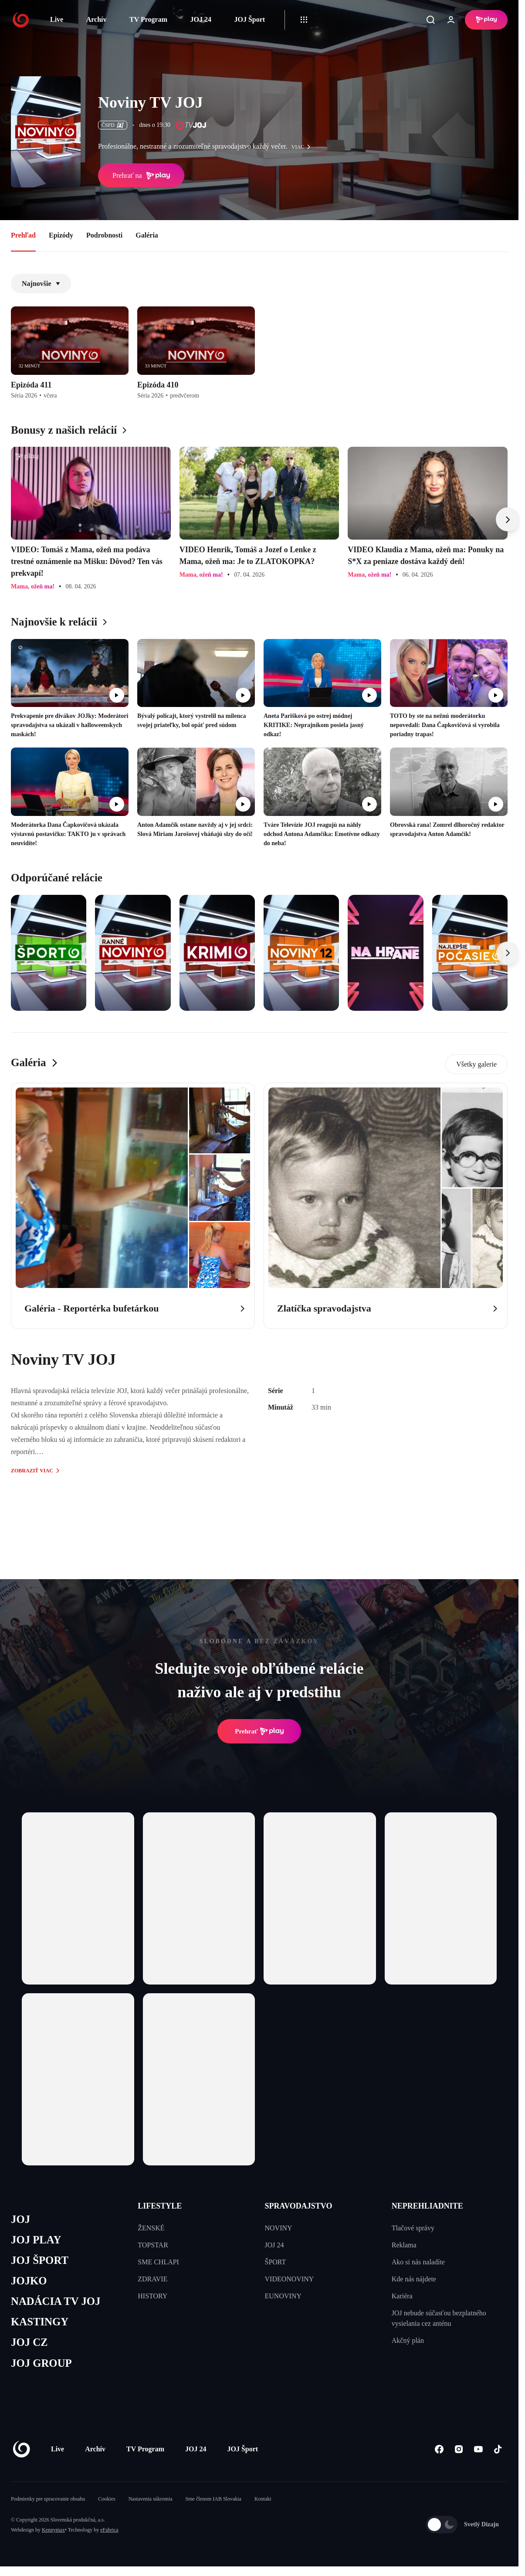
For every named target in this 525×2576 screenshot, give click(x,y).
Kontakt (262, 2500)
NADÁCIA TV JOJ (56, 2302)
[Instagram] (458, 2450)
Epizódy (61, 235)
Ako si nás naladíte (418, 2262)
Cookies (106, 2500)
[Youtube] (478, 2450)
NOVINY (278, 2228)
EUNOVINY (283, 2296)
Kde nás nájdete (414, 2279)
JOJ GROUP (41, 2364)
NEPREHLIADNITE (427, 2206)
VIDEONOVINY (289, 2279)
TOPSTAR (153, 2245)
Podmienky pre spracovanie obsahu (48, 2500)
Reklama (404, 2245)
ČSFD (113, 125)
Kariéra (402, 2296)
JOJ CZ (29, 2343)
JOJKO (29, 2281)
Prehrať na (141, 175)
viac (303, 147)
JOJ (20, 2219)
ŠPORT (275, 2262)
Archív (96, 19)
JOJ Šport (249, 19)
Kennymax (53, 2531)
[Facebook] (439, 2450)
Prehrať (259, 1731)
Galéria (146, 235)
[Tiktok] (498, 2450)
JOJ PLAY (36, 2240)
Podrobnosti (104, 235)
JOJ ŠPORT (40, 2261)
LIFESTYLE (160, 2206)
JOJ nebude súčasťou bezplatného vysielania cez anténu (439, 2318)
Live (56, 19)
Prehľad (23, 235)
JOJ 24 (200, 19)
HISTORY (152, 2296)
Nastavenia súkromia (151, 2500)
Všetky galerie (476, 1064)
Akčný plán (408, 2340)
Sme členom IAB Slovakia (213, 2500)
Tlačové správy (413, 2228)
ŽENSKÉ (151, 2228)
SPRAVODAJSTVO (298, 2206)
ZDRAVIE (152, 2279)
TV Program (148, 19)
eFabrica (109, 2531)
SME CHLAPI (158, 2262)
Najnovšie (41, 283)
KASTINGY (40, 2322)
